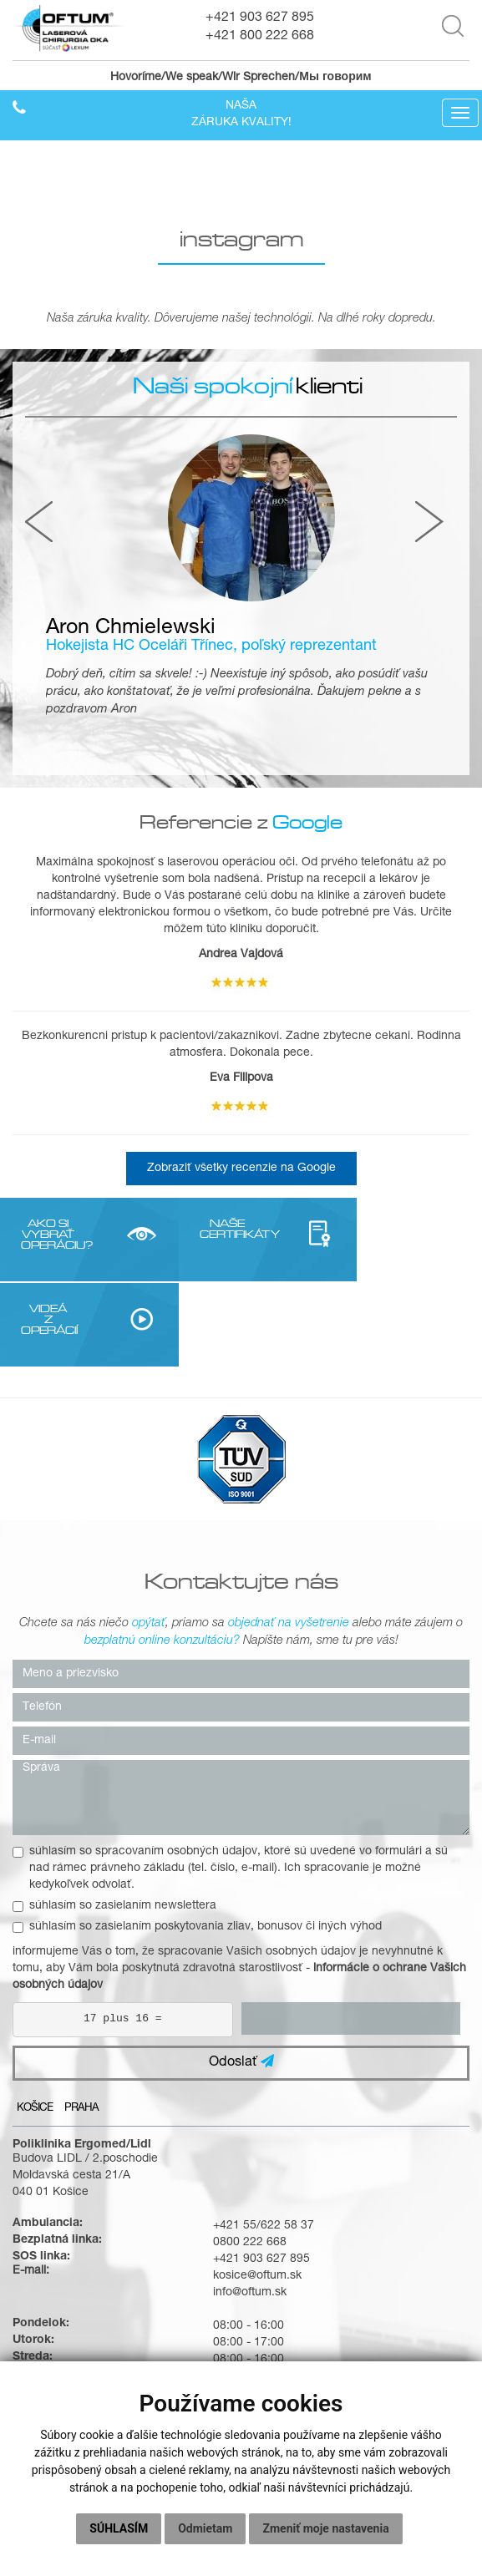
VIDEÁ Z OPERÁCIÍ (365, 1233)
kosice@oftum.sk (257, 2191)
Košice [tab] (35, 2023)
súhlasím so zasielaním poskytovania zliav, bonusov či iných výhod (197, 1842)
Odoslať (241, 1977)
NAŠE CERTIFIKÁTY (204, 1228)
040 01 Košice (51, 2107)
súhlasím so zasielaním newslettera (114, 1821)
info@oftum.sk (250, 2207)
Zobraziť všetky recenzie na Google (241, 1168)
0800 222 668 (250, 2157)
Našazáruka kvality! (241, 115)
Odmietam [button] (205, 2528)
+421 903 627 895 (259, 18)
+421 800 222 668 (259, 36)
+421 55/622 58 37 (263, 2141)
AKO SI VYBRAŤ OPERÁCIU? (44, 1233)
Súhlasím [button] (118, 2528)
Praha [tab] (81, 2023)
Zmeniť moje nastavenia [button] (325, 2528)
